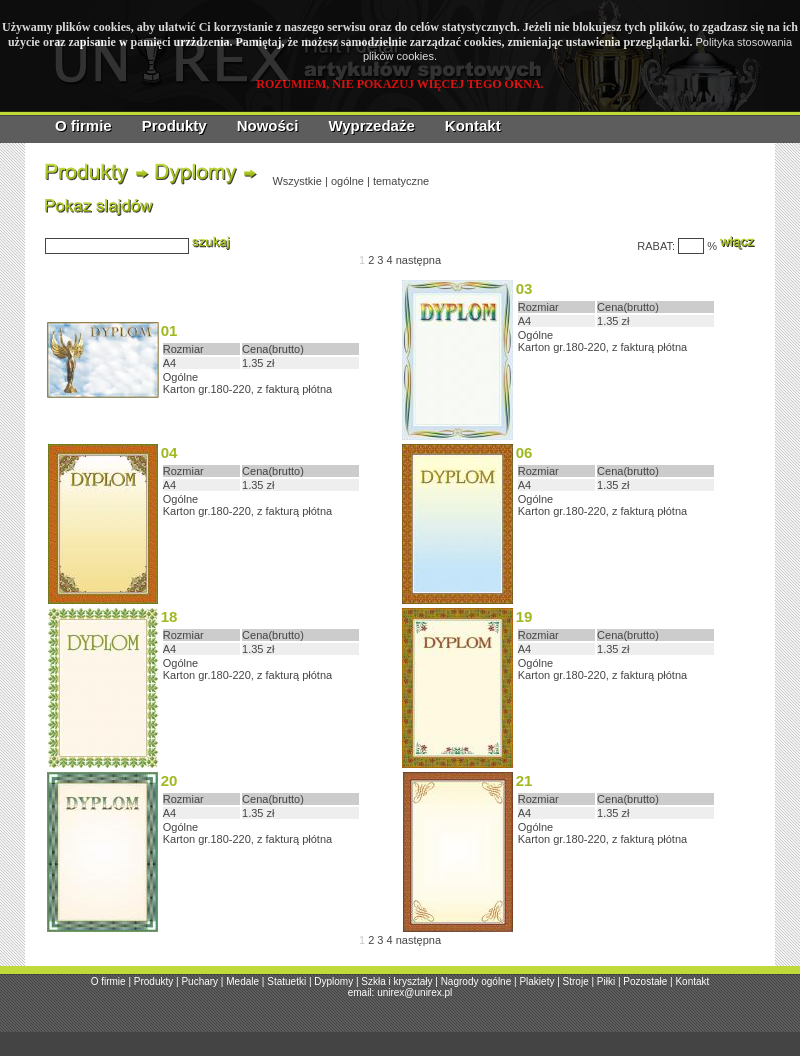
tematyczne (401, 181)
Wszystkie (297, 181)
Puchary (199, 981)
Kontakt (473, 125)
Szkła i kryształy (396, 981)
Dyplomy (333, 981)
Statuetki (286, 981)
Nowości (268, 125)
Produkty (174, 125)
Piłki (606, 981)
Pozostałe (645, 981)
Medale (242, 981)
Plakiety (536, 981)
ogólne (347, 181)
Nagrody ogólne (476, 981)
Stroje (576, 981)
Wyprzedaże (371, 125)
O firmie (83, 125)
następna (418, 260)
